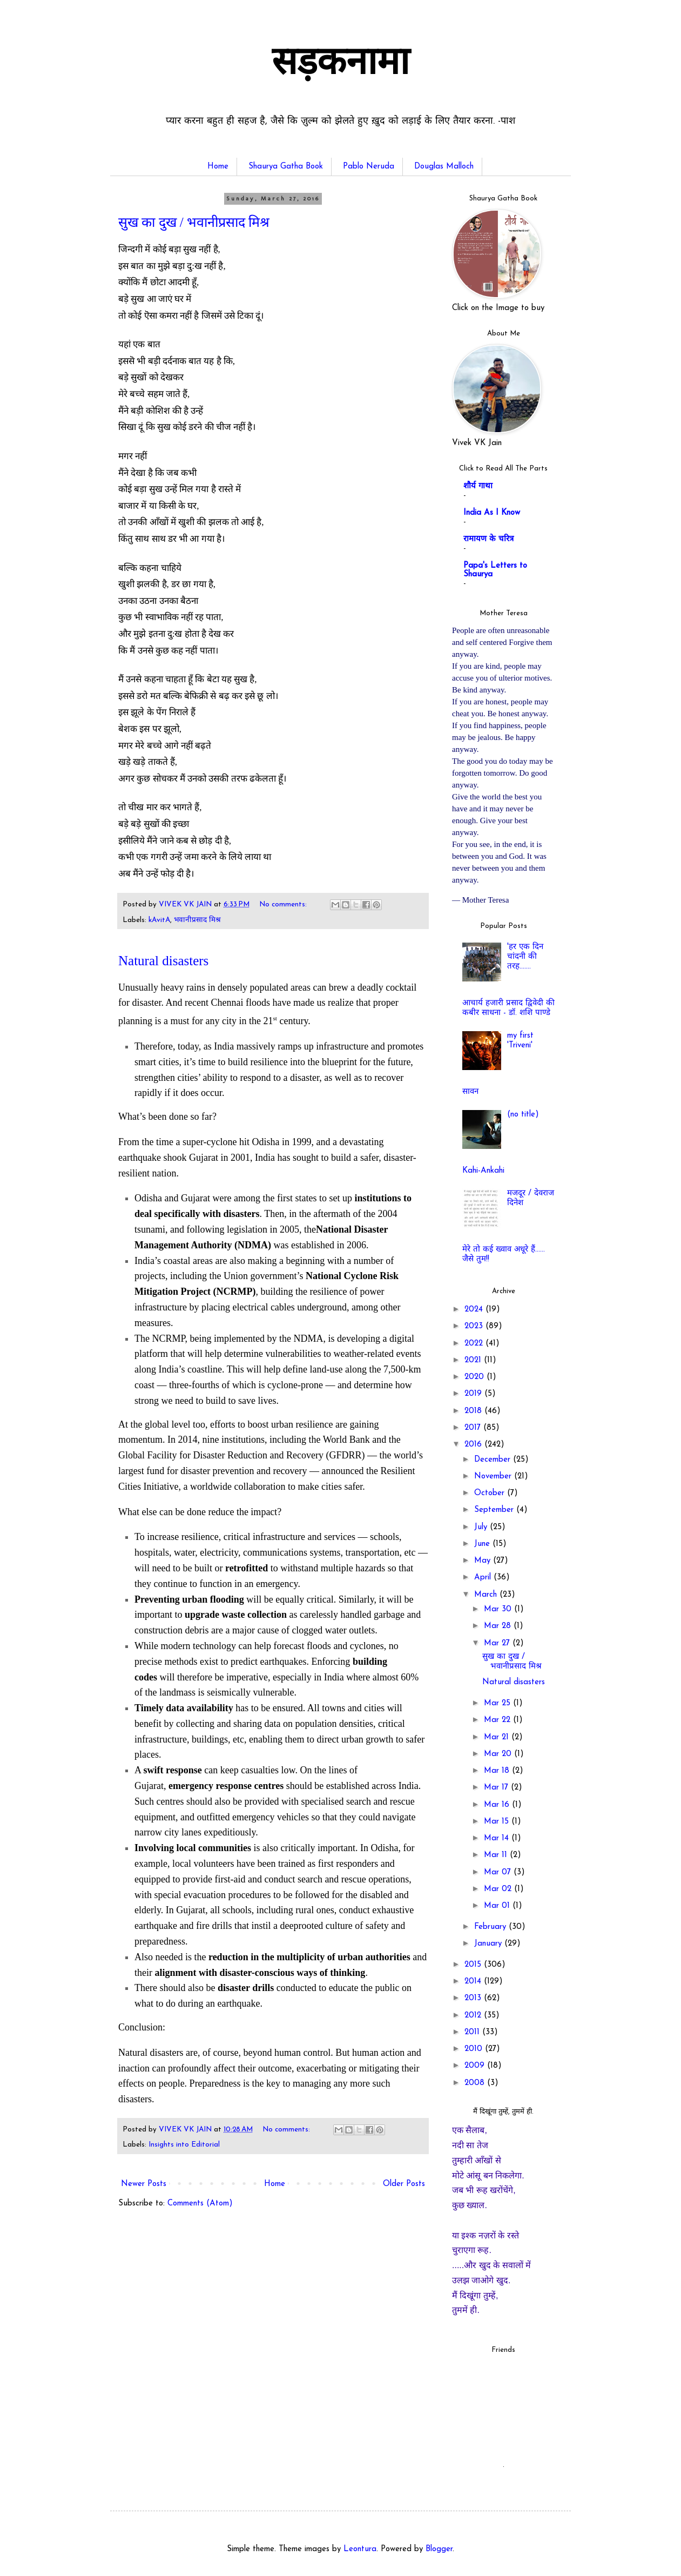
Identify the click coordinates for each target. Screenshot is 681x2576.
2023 (475, 1326)
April (484, 1577)
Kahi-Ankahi (483, 1171)
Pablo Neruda (368, 167)
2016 (474, 1445)
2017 (473, 1428)
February (491, 1927)
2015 (474, 1965)
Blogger (439, 2549)
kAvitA (159, 920)
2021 (474, 1360)
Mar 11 (497, 1855)
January (489, 1944)
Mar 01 (498, 1906)
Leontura (359, 2549)
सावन (470, 1092)
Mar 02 (499, 1889)
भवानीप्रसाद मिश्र (197, 920)
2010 (474, 2049)
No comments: (284, 904)
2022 (475, 1344)
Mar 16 (498, 1805)
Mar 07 (499, 1872)
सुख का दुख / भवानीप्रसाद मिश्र (193, 222)
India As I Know (491, 513)
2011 (473, 2032)
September (495, 1510)
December (493, 1460)
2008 (475, 2083)
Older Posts (404, 2184)
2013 (474, 1998)
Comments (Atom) (200, 2204)
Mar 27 (498, 1643)
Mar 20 (499, 1754)
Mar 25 (498, 1703)
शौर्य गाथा (478, 486)
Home (217, 167)
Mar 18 (498, 1771)
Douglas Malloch (444, 167)
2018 (474, 1411)
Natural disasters (163, 960)
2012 (474, 2016)
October (490, 1493)
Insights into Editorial (184, 2144)
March (487, 1595)
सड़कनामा (340, 64)
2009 (475, 2066)
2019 (474, 1394)
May (483, 1561)
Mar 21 (497, 1737)
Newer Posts (143, 2184)
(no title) (523, 1115)
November (494, 1476)
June (483, 1544)
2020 (475, 1377)
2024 (475, 1310)
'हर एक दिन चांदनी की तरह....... (525, 957)
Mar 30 (499, 1609)
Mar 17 (497, 1788)
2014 (474, 1982)
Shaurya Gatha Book (285, 167)
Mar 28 (499, 1626)
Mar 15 (497, 1822)
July (482, 1527)
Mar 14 (497, 1838)
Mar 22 (498, 1720)
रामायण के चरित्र (488, 539)
